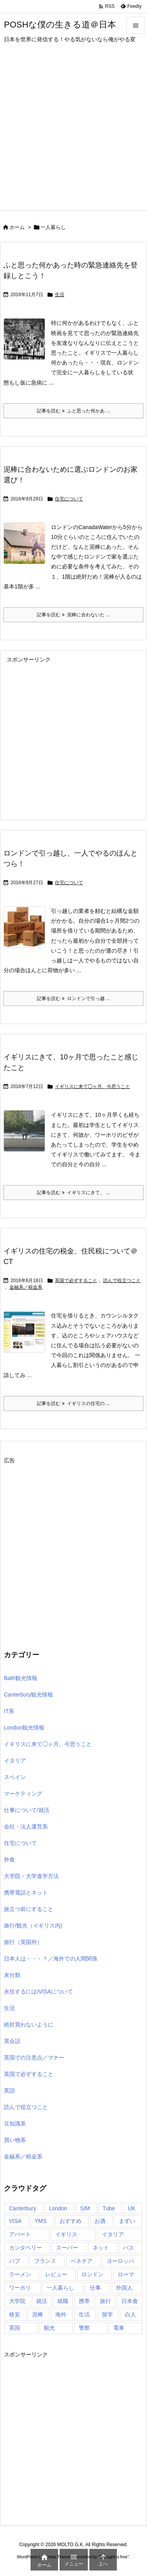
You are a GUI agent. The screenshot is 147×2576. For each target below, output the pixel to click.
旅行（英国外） (23, 1942)
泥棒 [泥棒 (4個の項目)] (37, 2314)
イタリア (15, 1760)
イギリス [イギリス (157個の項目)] (66, 2234)
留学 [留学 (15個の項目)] (107, 2314)
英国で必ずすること (76, 1280)
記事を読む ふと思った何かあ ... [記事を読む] (73, 411)
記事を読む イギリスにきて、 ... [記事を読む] (73, 1192)
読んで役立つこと (122, 1280)
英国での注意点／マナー (34, 2057)
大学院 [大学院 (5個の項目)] (17, 2301)
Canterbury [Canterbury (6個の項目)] (22, 2208)
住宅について (69, 499)
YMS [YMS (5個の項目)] (40, 2221)
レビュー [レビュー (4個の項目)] (56, 2274)
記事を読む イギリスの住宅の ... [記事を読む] (73, 1403)
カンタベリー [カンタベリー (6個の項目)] (25, 2247)
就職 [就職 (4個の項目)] (62, 2301)
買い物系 (15, 2140)
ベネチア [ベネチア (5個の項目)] (82, 2261)
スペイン (15, 1777)
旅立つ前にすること (28, 1909)
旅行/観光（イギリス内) (33, 1925)
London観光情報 (24, 1727)
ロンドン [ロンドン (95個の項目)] (92, 2274)
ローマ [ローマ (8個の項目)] (126, 2274)
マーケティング (23, 1793)
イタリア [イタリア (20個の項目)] (113, 2234)
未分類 (12, 1975)
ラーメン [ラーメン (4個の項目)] (20, 2274)
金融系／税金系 (25, 1287)
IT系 (9, 1711)
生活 (59, 294)
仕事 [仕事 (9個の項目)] (95, 2288)
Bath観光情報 (20, 1678)
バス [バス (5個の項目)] (128, 2247)
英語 (9, 2090)
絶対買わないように (28, 2024)
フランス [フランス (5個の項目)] (45, 2261)
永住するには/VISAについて (38, 1991)
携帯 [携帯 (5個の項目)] (84, 2301)
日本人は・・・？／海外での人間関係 (50, 1958)
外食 (9, 1859)
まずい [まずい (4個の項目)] (127, 2221)
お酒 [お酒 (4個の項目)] (99, 2221)
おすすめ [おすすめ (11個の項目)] (71, 2221)
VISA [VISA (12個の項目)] (15, 2221)
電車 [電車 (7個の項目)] (118, 2328)
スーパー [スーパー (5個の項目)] (67, 2247)
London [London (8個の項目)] (58, 2208)
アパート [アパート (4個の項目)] (20, 2234)
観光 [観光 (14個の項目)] (49, 2328)
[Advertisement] (73, 132)
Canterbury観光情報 (28, 1694)
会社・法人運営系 (26, 1826)
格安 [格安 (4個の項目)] (14, 2314)
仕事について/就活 (26, 1810)
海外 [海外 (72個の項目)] (60, 2314)
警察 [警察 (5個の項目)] (84, 2328)
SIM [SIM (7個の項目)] (85, 2208)
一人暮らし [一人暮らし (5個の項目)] (60, 2288)
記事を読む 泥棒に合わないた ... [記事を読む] (73, 614)
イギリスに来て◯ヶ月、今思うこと (92, 1086)
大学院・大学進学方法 (31, 1876)
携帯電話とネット (26, 1892)
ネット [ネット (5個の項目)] (101, 2247)
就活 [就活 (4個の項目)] (41, 2301)
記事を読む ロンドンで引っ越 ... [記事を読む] (73, 998)
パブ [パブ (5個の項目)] (14, 2261)
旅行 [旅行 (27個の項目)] (105, 2301)
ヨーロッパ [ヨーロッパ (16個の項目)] (120, 2261)
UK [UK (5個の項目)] (131, 2208)
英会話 (12, 2041)
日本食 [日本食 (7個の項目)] (130, 2301)
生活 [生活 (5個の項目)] (84, 2314)
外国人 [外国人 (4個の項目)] (124, 2288)
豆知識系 (15, 2123)
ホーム (17, 227)
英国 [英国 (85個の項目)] (14, 2328)
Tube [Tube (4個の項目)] (109, 2208)
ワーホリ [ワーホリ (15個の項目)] (20, 2288)
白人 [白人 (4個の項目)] (130, 2314)
